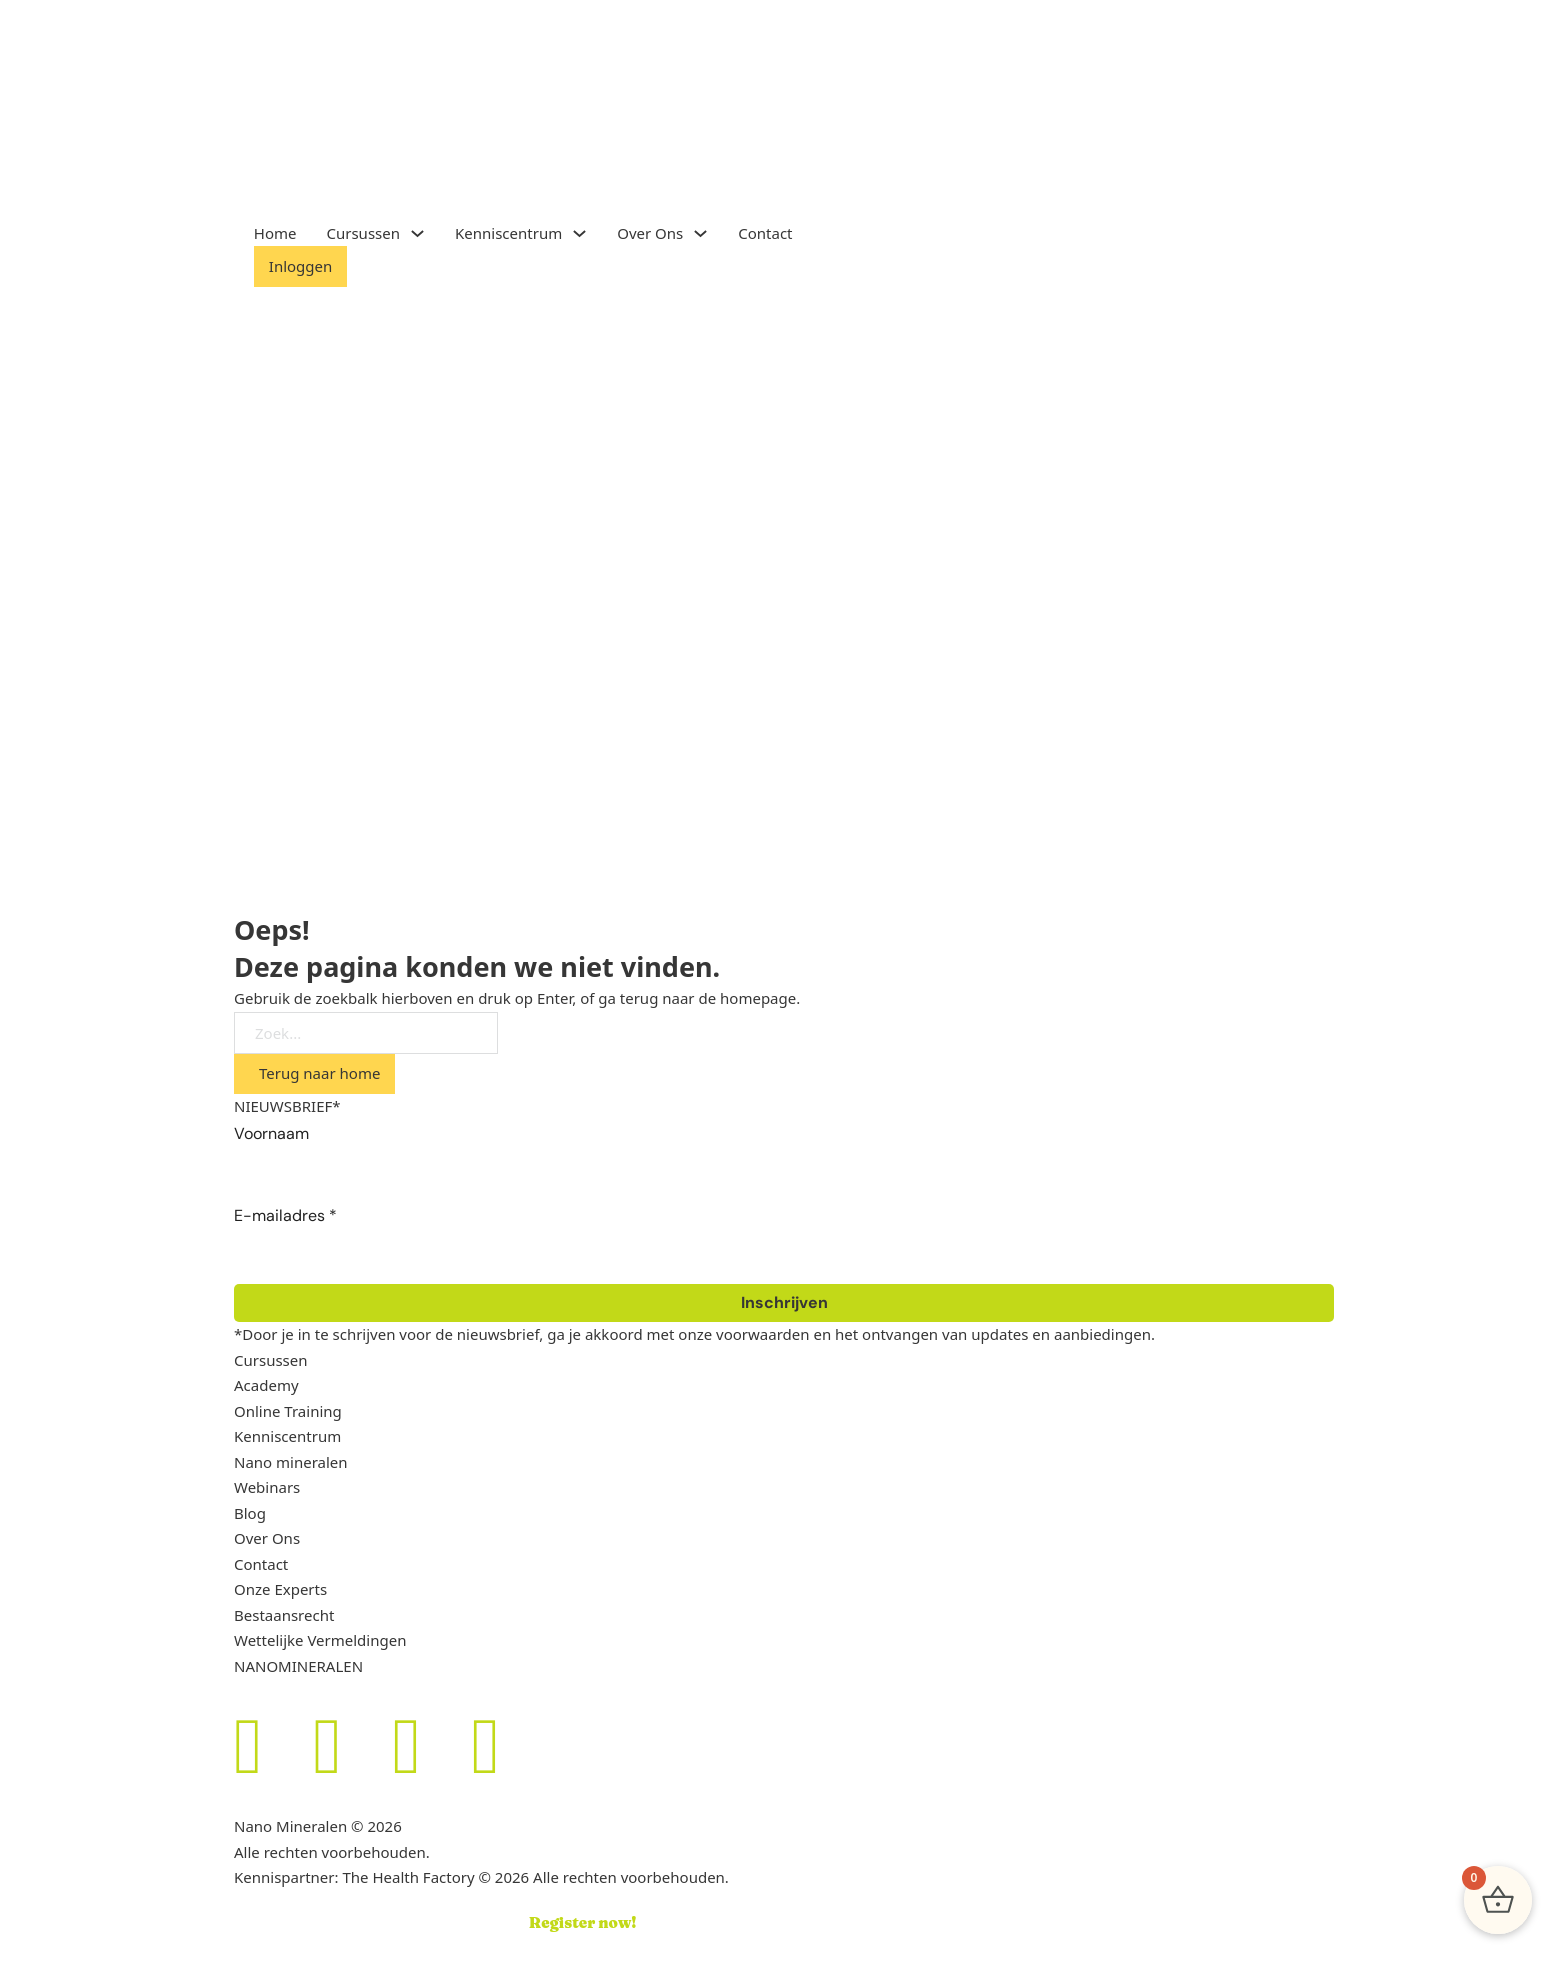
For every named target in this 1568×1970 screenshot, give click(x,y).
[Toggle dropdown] (417, 233)
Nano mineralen (291, 1462)
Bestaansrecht (284, 1615)
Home (275, 233)
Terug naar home (319, 1073)
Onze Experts (280, 1589)
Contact (765, 233)
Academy (266, 1385)
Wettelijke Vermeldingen (320, 1640)
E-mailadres (285, 1215)
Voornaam (271, 1133)
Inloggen (300, 266)
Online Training (288, 1411)
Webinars (267, 1487)
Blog (250, 1513)
